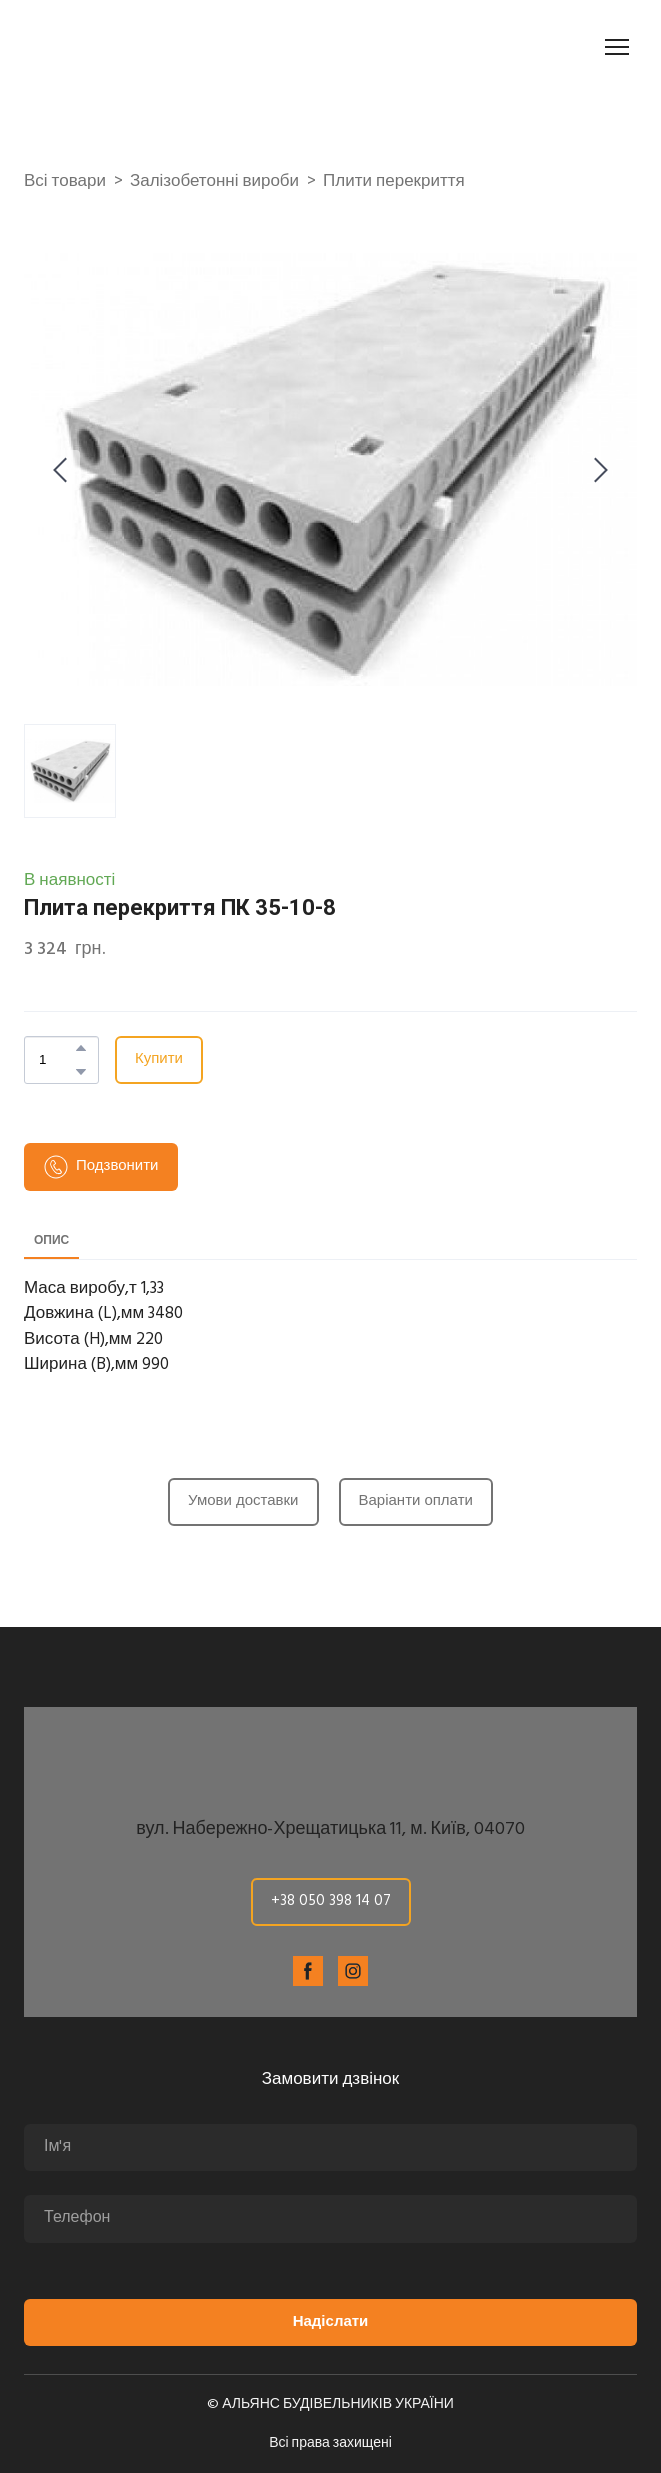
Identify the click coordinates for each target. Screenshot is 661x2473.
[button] (81, 1048)
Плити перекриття (394, 182)
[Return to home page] (136, 47)
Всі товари (65, 182)
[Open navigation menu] (617, 47)
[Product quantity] (56, 1060)
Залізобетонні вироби (214, 182)
